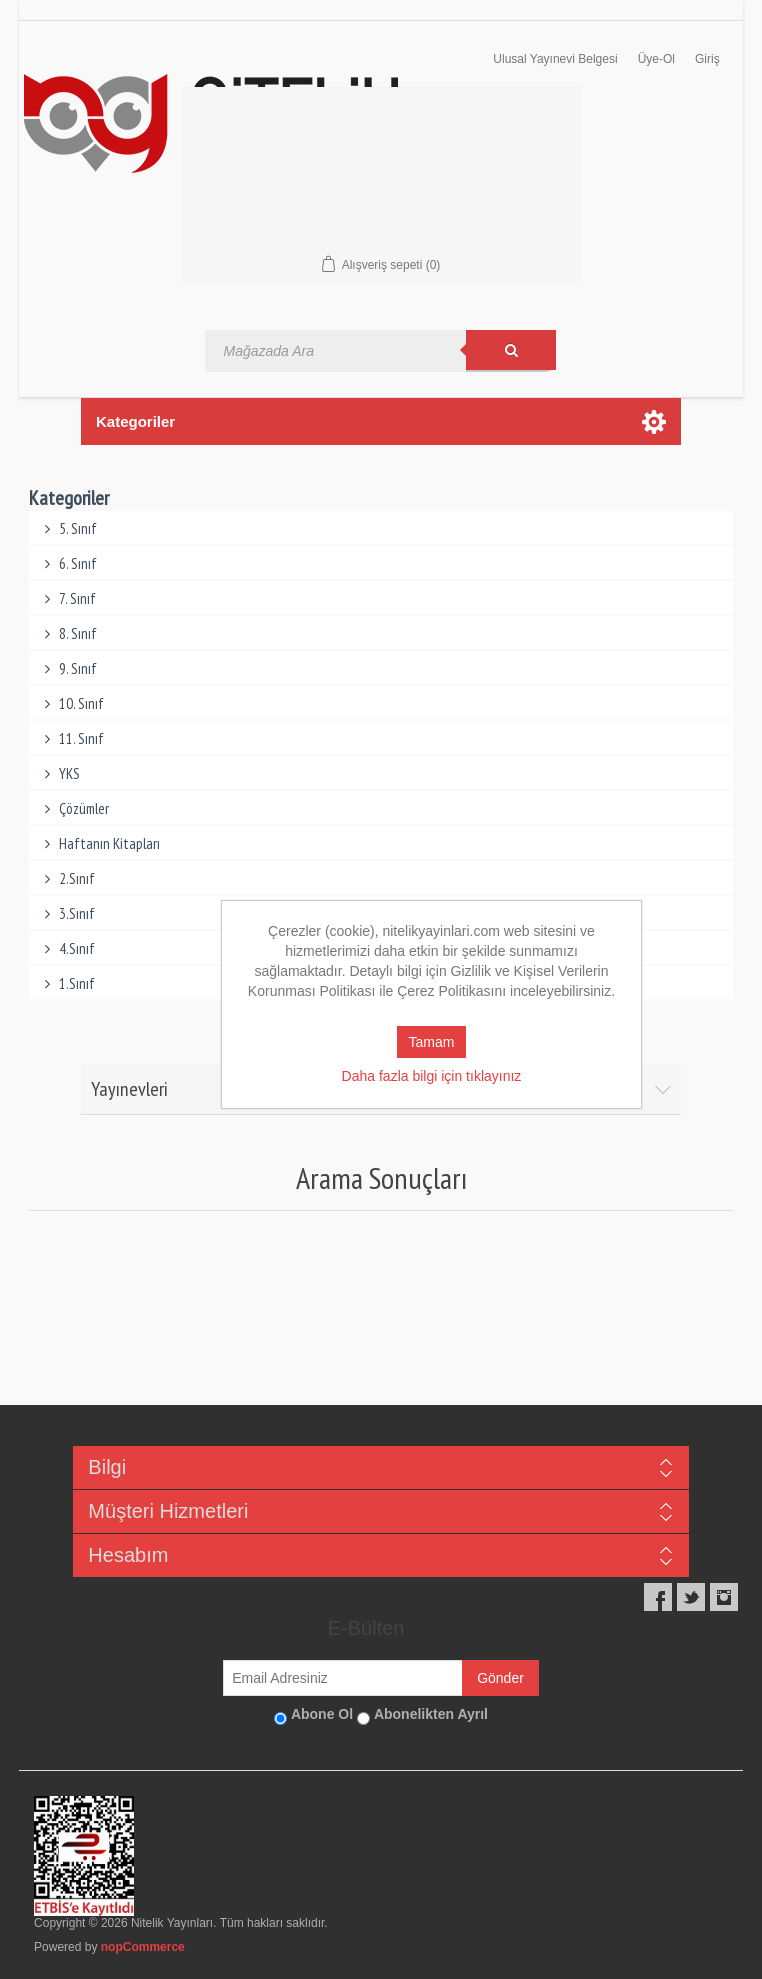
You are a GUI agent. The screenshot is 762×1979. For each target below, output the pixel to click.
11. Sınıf (72, 738)
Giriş (707, 59)
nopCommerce (143, 1947)
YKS (60, 773)
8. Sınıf (68, 633)
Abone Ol (322, 1714)
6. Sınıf (68, 563)
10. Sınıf (72, 703)
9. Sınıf (68, 668)
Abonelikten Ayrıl (431, 1714)
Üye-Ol (656, 59)
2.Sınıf (67, 878)
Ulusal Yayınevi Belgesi (555, 59)
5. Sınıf (68, 528)
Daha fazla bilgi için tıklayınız (432, 1076)
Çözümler (74, 808)
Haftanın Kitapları (100, 843)
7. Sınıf (68, 598)
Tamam (432, 1042)
